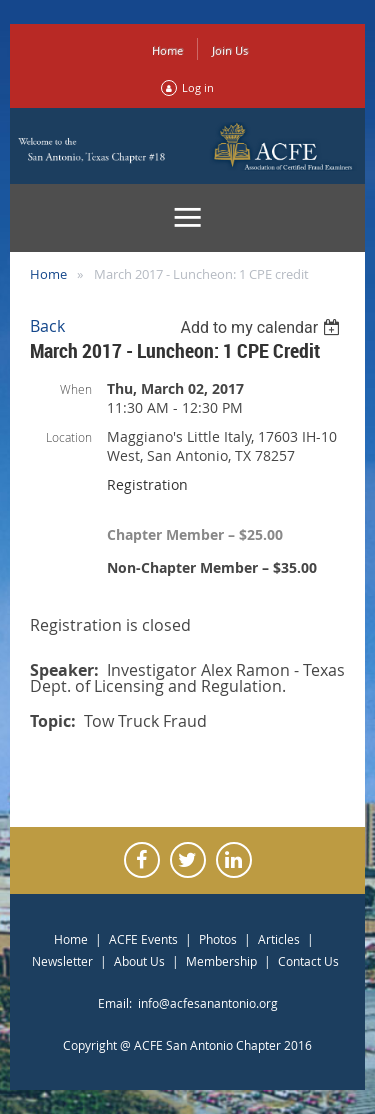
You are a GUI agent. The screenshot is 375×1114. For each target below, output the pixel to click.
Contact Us (308, 961)
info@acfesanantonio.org (208, 1003)
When (76, 389)
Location (69, 437)
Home (167, 50)
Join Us (230, 50)
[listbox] (262, 327)
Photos (218, 939)
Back (47, 326)
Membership (221, 961)
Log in (198, 87)
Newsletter (62, 961)
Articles (279, 939)
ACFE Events (143, 939)
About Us (139, 961)
